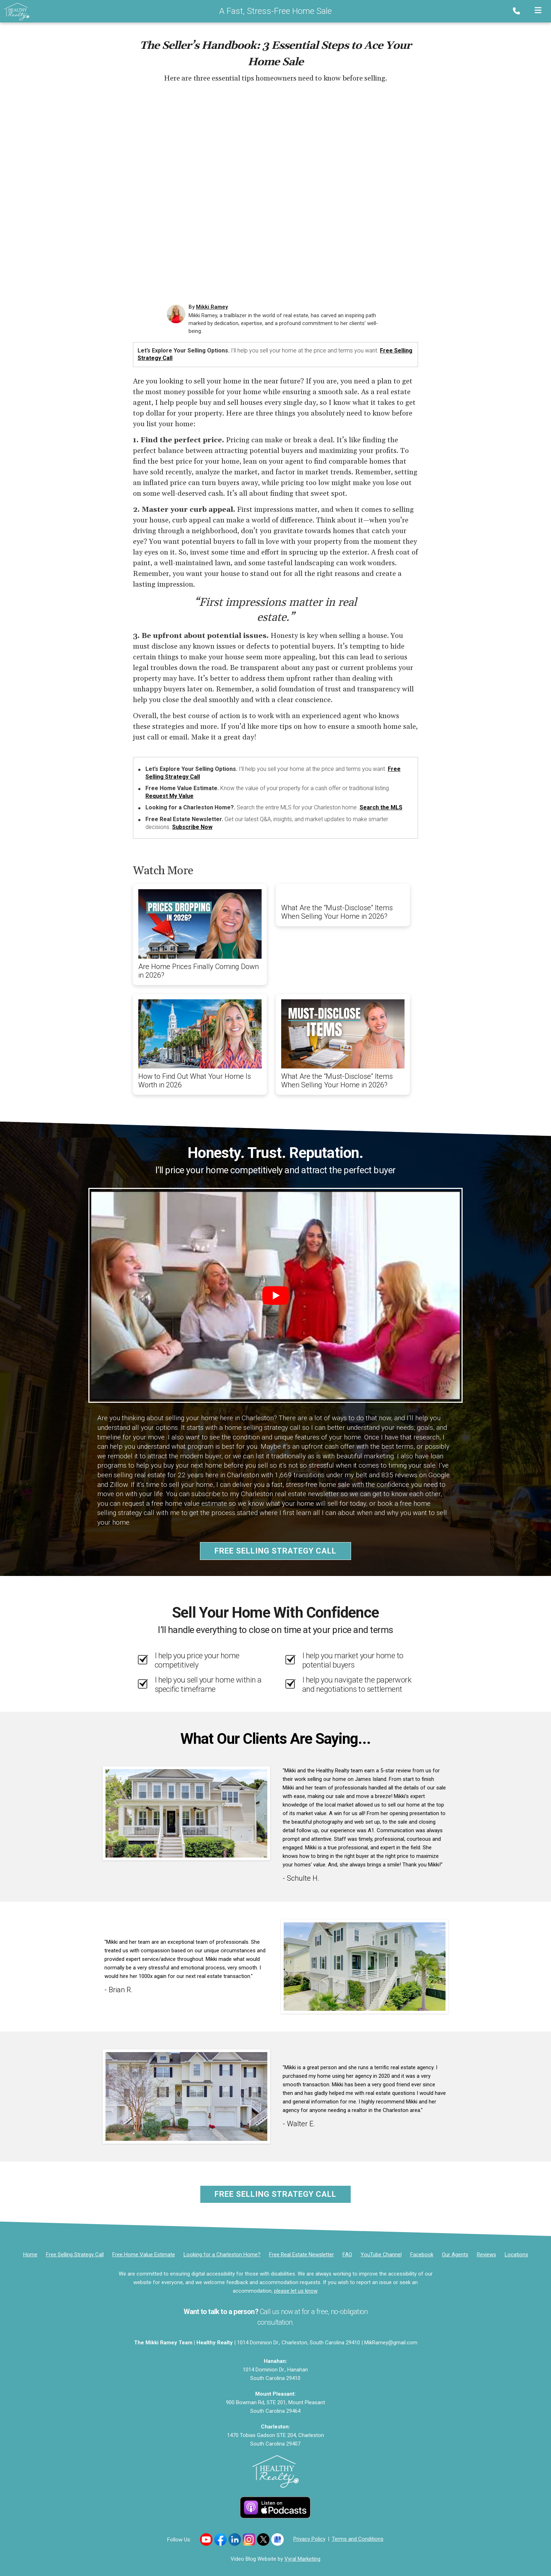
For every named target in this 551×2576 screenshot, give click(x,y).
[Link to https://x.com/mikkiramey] (263, 2539)
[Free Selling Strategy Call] (75, 2254)
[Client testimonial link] (186, 1813)
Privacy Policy (309, 2539)
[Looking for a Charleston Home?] (222, 2254)
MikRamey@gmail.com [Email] (390, 2342)
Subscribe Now (192, 827)
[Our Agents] (455, 2254)
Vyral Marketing (302, 2559)
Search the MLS (381, 807)
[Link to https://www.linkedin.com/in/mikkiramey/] (234, 2539)
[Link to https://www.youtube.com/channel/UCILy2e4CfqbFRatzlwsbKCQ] (206, 2539)
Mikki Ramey (212, 307)
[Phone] (517, 10)
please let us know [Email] (295, 2291)
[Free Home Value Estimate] (143, 2254)
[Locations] (516, 2254)
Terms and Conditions (357, 2539)
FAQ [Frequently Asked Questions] (347, 2254)
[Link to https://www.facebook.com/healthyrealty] (220, 2539)
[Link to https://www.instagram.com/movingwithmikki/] (249, 2539)
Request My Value (169, 796)
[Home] (14, 10)
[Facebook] (421, 2254)
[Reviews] (486, 2254)
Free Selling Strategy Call (275, 1550)
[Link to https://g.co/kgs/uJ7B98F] (277, 2539)
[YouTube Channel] (381, 2254)
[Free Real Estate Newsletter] (301, 2254)
